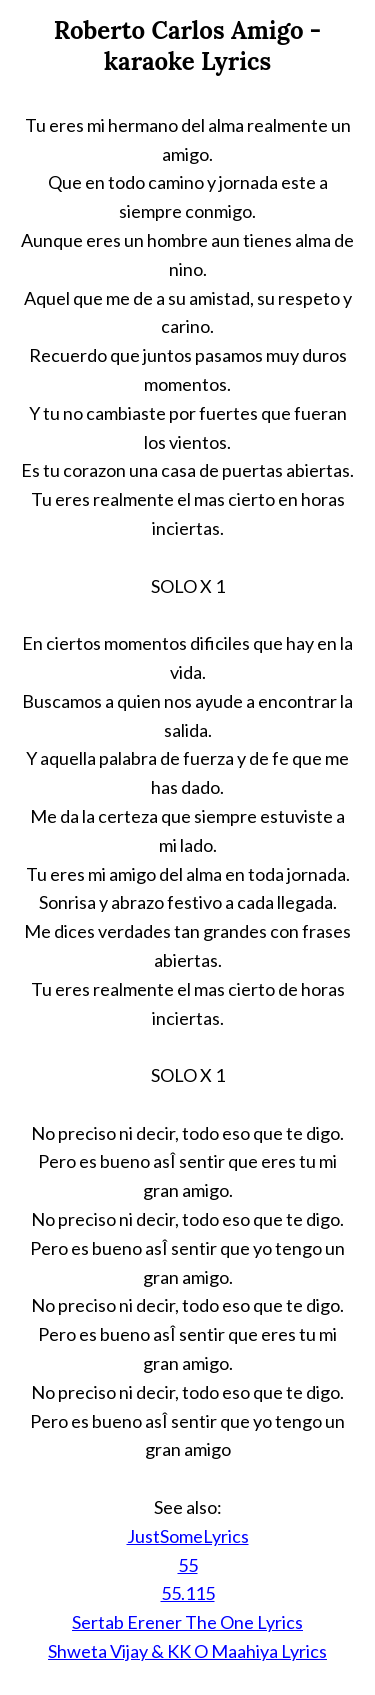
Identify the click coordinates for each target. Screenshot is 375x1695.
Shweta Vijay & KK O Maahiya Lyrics (187, 1651)
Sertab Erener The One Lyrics (187, 1622)
